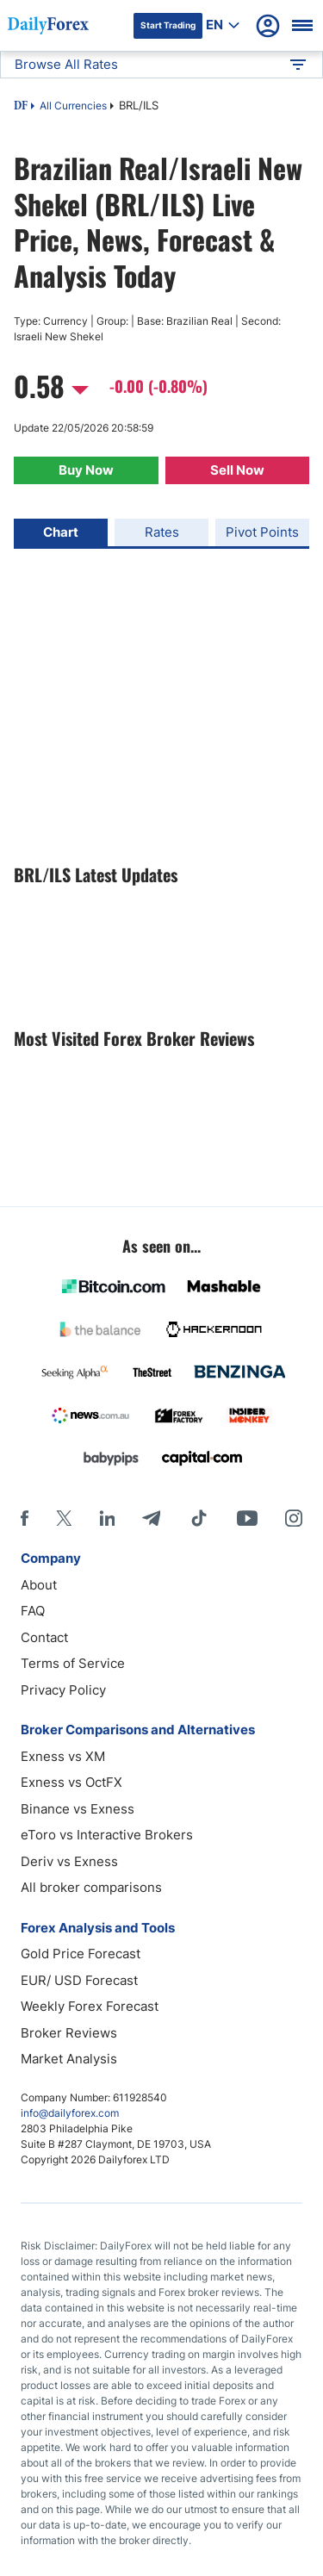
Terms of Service (73, 1663)
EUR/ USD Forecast (79, 1980)
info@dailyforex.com (70, 2112)
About (39, 1585)
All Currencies (73, 105)
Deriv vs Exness (69, 1861)
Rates (162, 532)
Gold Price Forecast (80, 1953)
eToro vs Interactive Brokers (107, 1834)
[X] (63, 1518)
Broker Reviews (69, 2033)
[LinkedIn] (107, 1518)
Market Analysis (69, 2058)
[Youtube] (247, 1518)
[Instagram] (293, 1518)
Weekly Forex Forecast (89, 2006)
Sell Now (237, 470)
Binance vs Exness (77, 1809)
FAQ (33, 1610)
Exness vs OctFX (71, 1782)
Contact (44, 1637)
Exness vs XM (63, 1756)
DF (21, 107)
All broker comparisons (91, 1887)
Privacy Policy (63, 1690)
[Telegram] (151, 1518)
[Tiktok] (199, 1518)
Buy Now (86, 470)
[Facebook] (24, 1518)
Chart (60, 532)
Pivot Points (262, 532)
